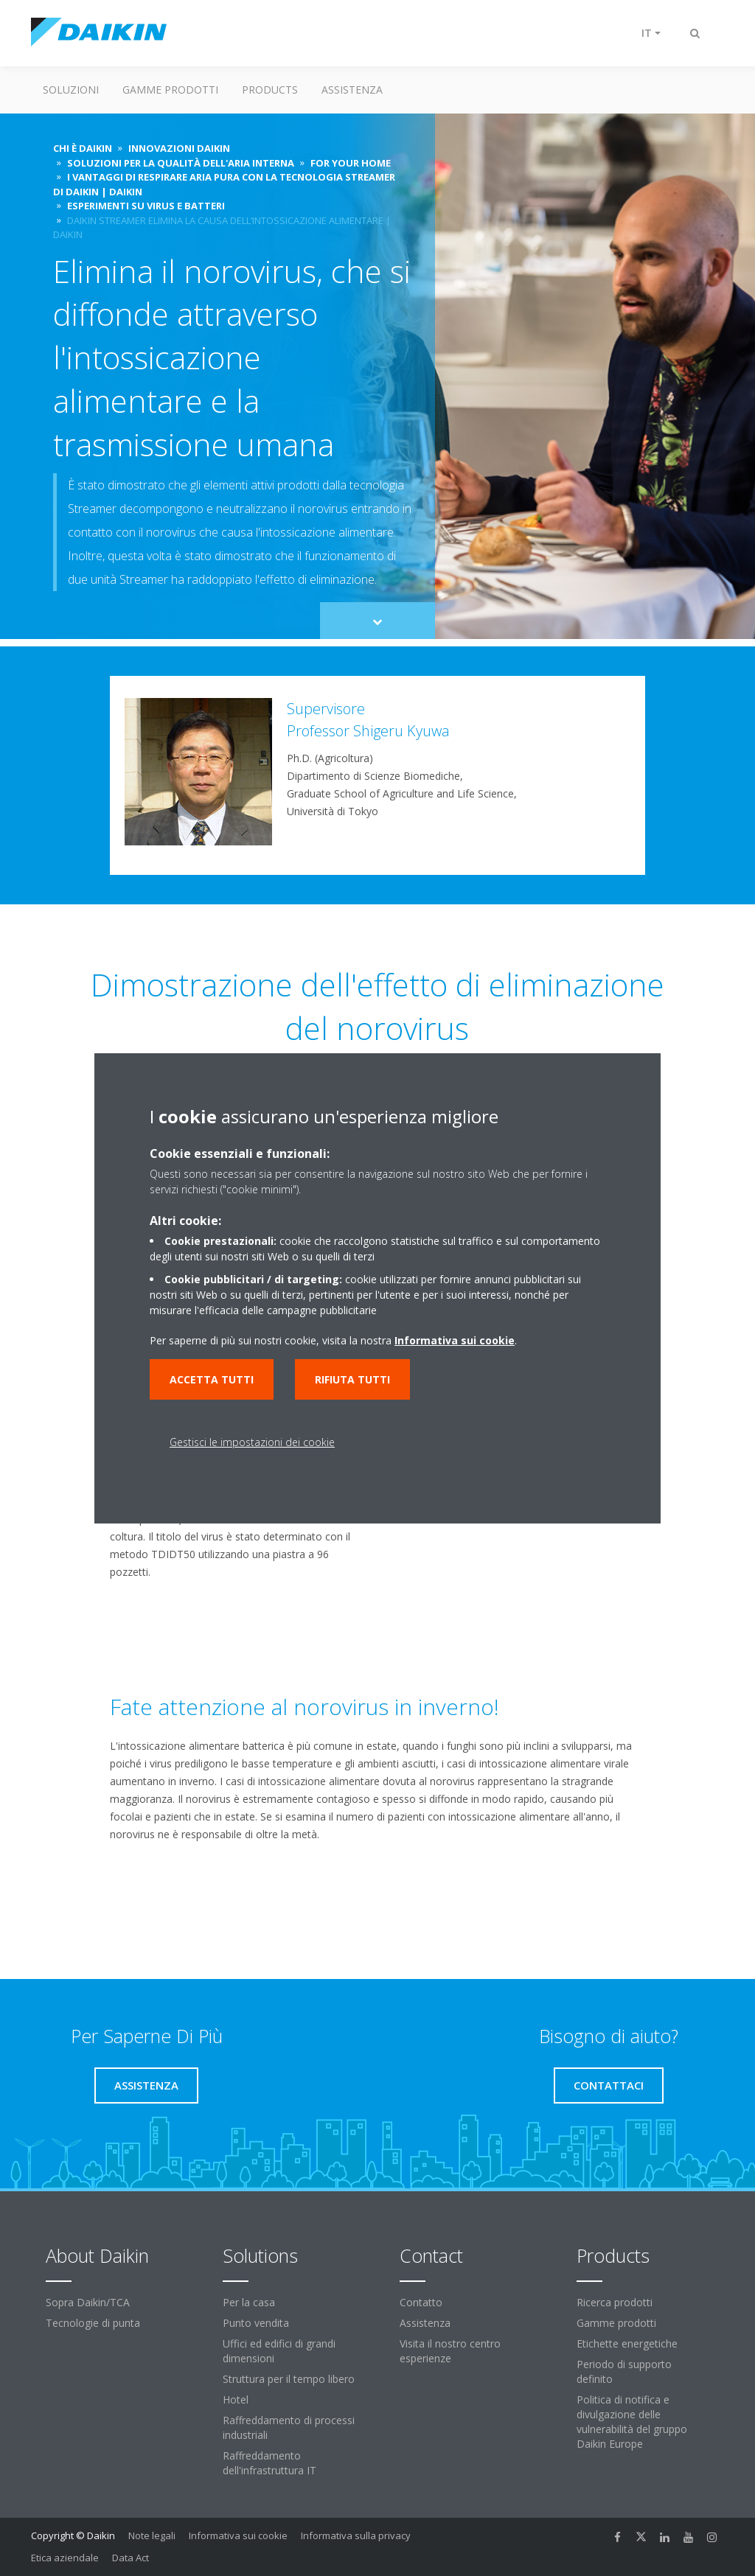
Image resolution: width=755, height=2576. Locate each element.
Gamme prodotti (170, 90)
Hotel (235, 2399)
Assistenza (352, 90)
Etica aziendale (65, 2557)
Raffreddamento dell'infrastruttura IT (269, 2462)
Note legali (151, 2535)
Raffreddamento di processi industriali (289, 2427)
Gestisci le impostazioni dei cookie (252, 1442)
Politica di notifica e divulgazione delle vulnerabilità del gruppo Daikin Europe (632, 2421)
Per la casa (249, 2302)
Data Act (130, 2557)
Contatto (421, 2302)
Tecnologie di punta (93, 2323)
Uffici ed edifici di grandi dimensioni (279, 2350)
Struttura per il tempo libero (289, 2379)
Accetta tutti (212, 1379)
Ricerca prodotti (615, 2302)
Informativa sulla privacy (356, 2535)
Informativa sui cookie (238, 2535)
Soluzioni (71, 90)
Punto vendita (256, 2323)
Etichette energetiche (627, 2343)
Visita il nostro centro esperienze (450, 2350)
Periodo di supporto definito (624, 2371)
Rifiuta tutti (352, 1379)
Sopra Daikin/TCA (88, 2302)
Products (270, 90)
